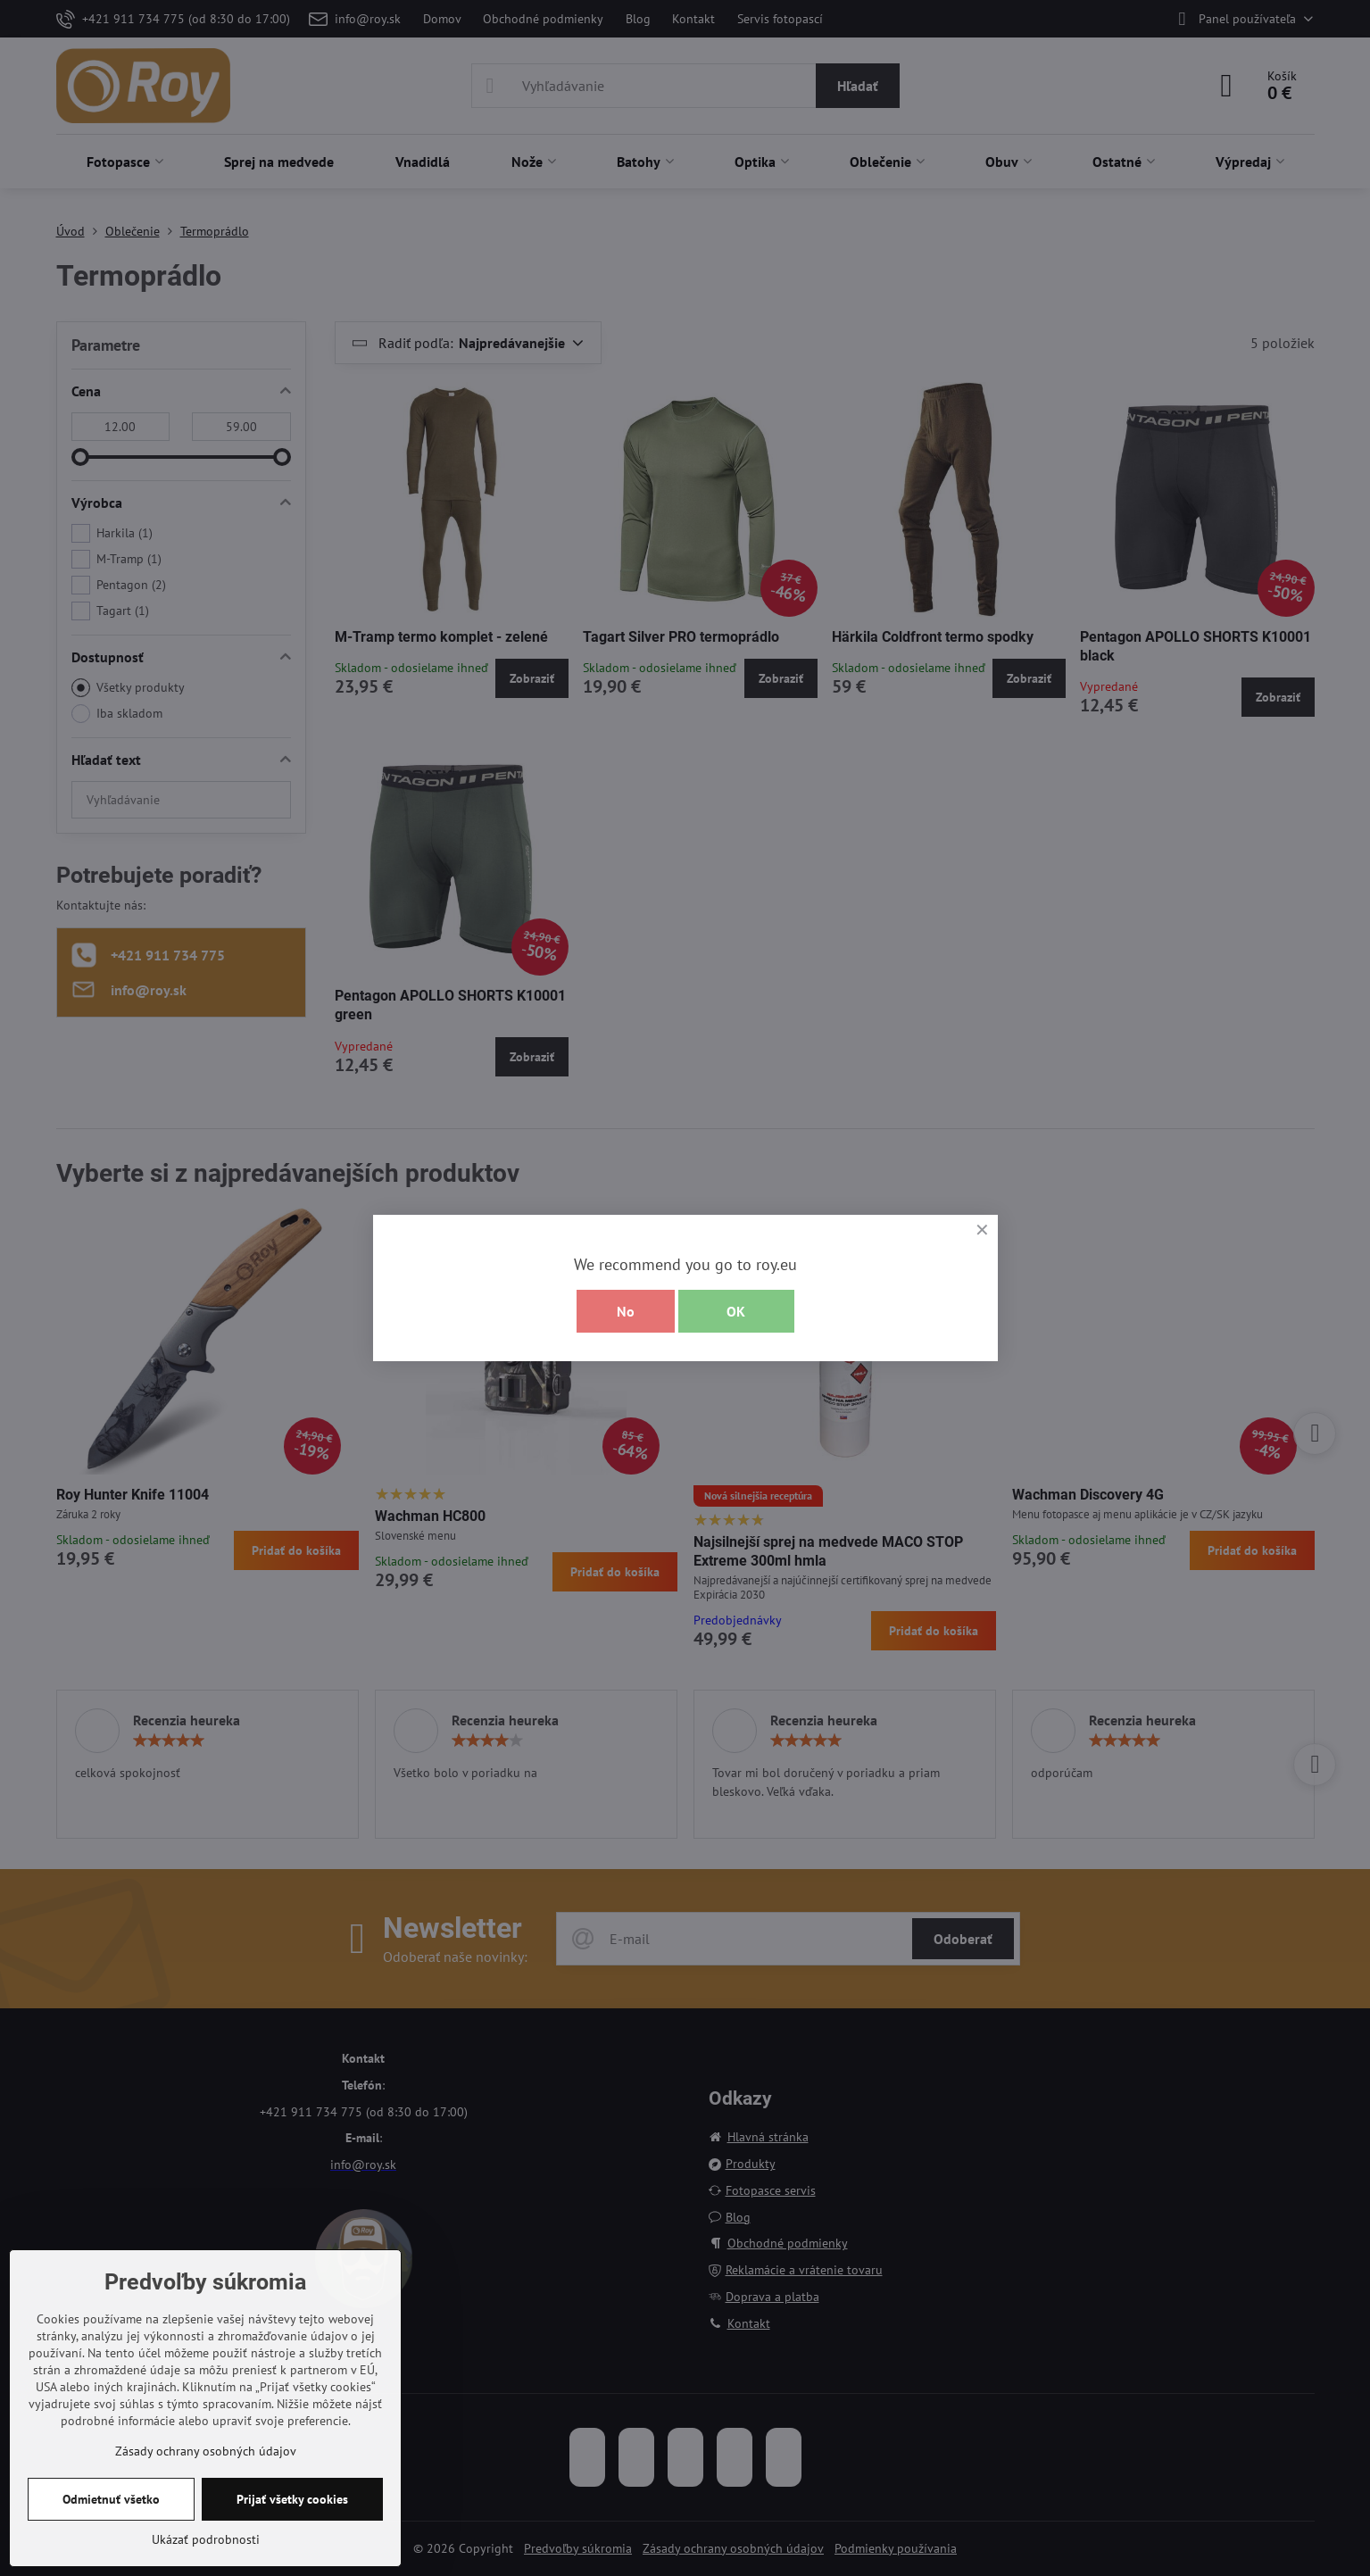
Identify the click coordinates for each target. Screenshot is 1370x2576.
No (626, 1311)
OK (736, 1311)
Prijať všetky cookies (292, 2499)
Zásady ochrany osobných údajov (205, 2451)
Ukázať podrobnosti (206, 2539)
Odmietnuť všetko (111, 2499)
